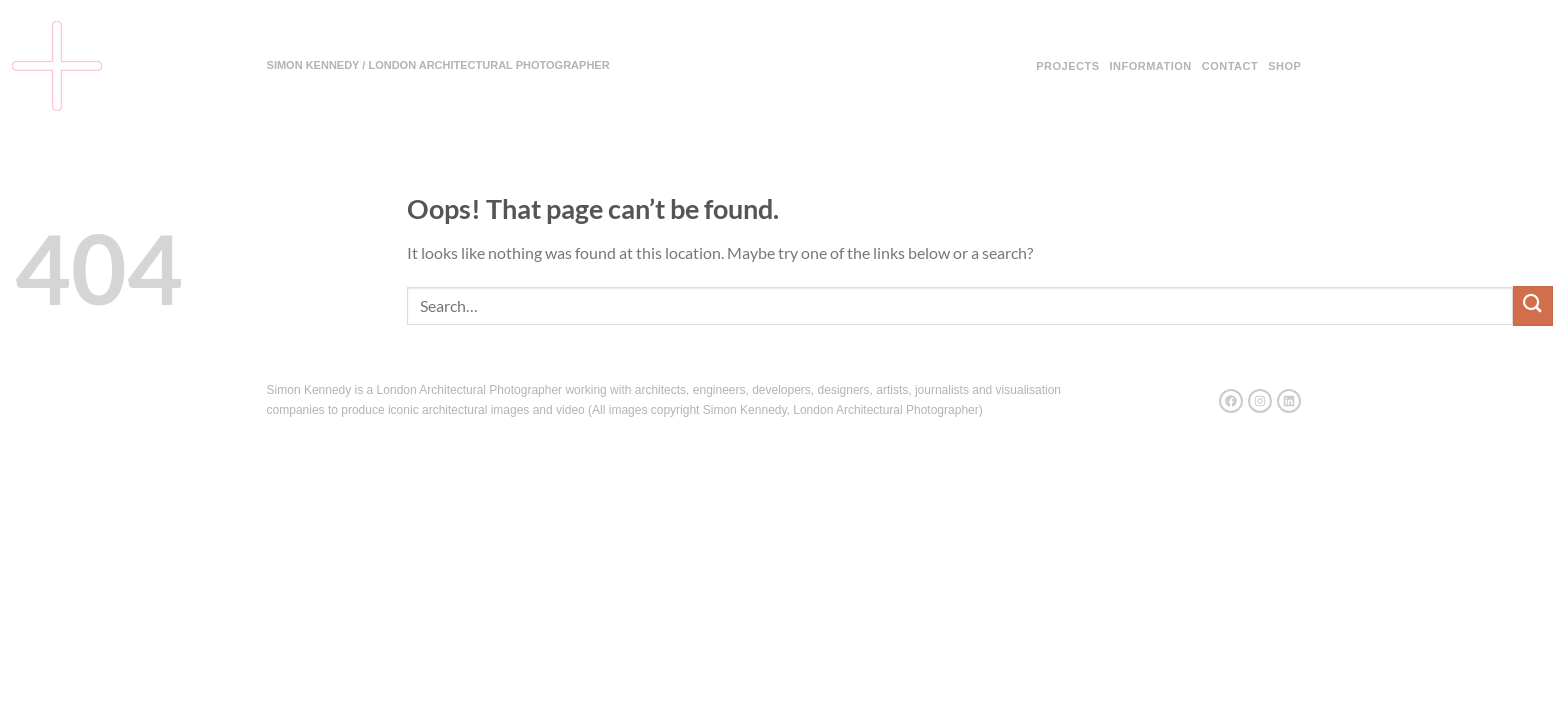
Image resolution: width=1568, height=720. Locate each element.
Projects (1067, 66)
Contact (1230, 66)
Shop (1284, 66)
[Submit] (1533, 305)
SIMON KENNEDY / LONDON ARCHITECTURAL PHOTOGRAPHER (438, 65)
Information (1150, 66)
